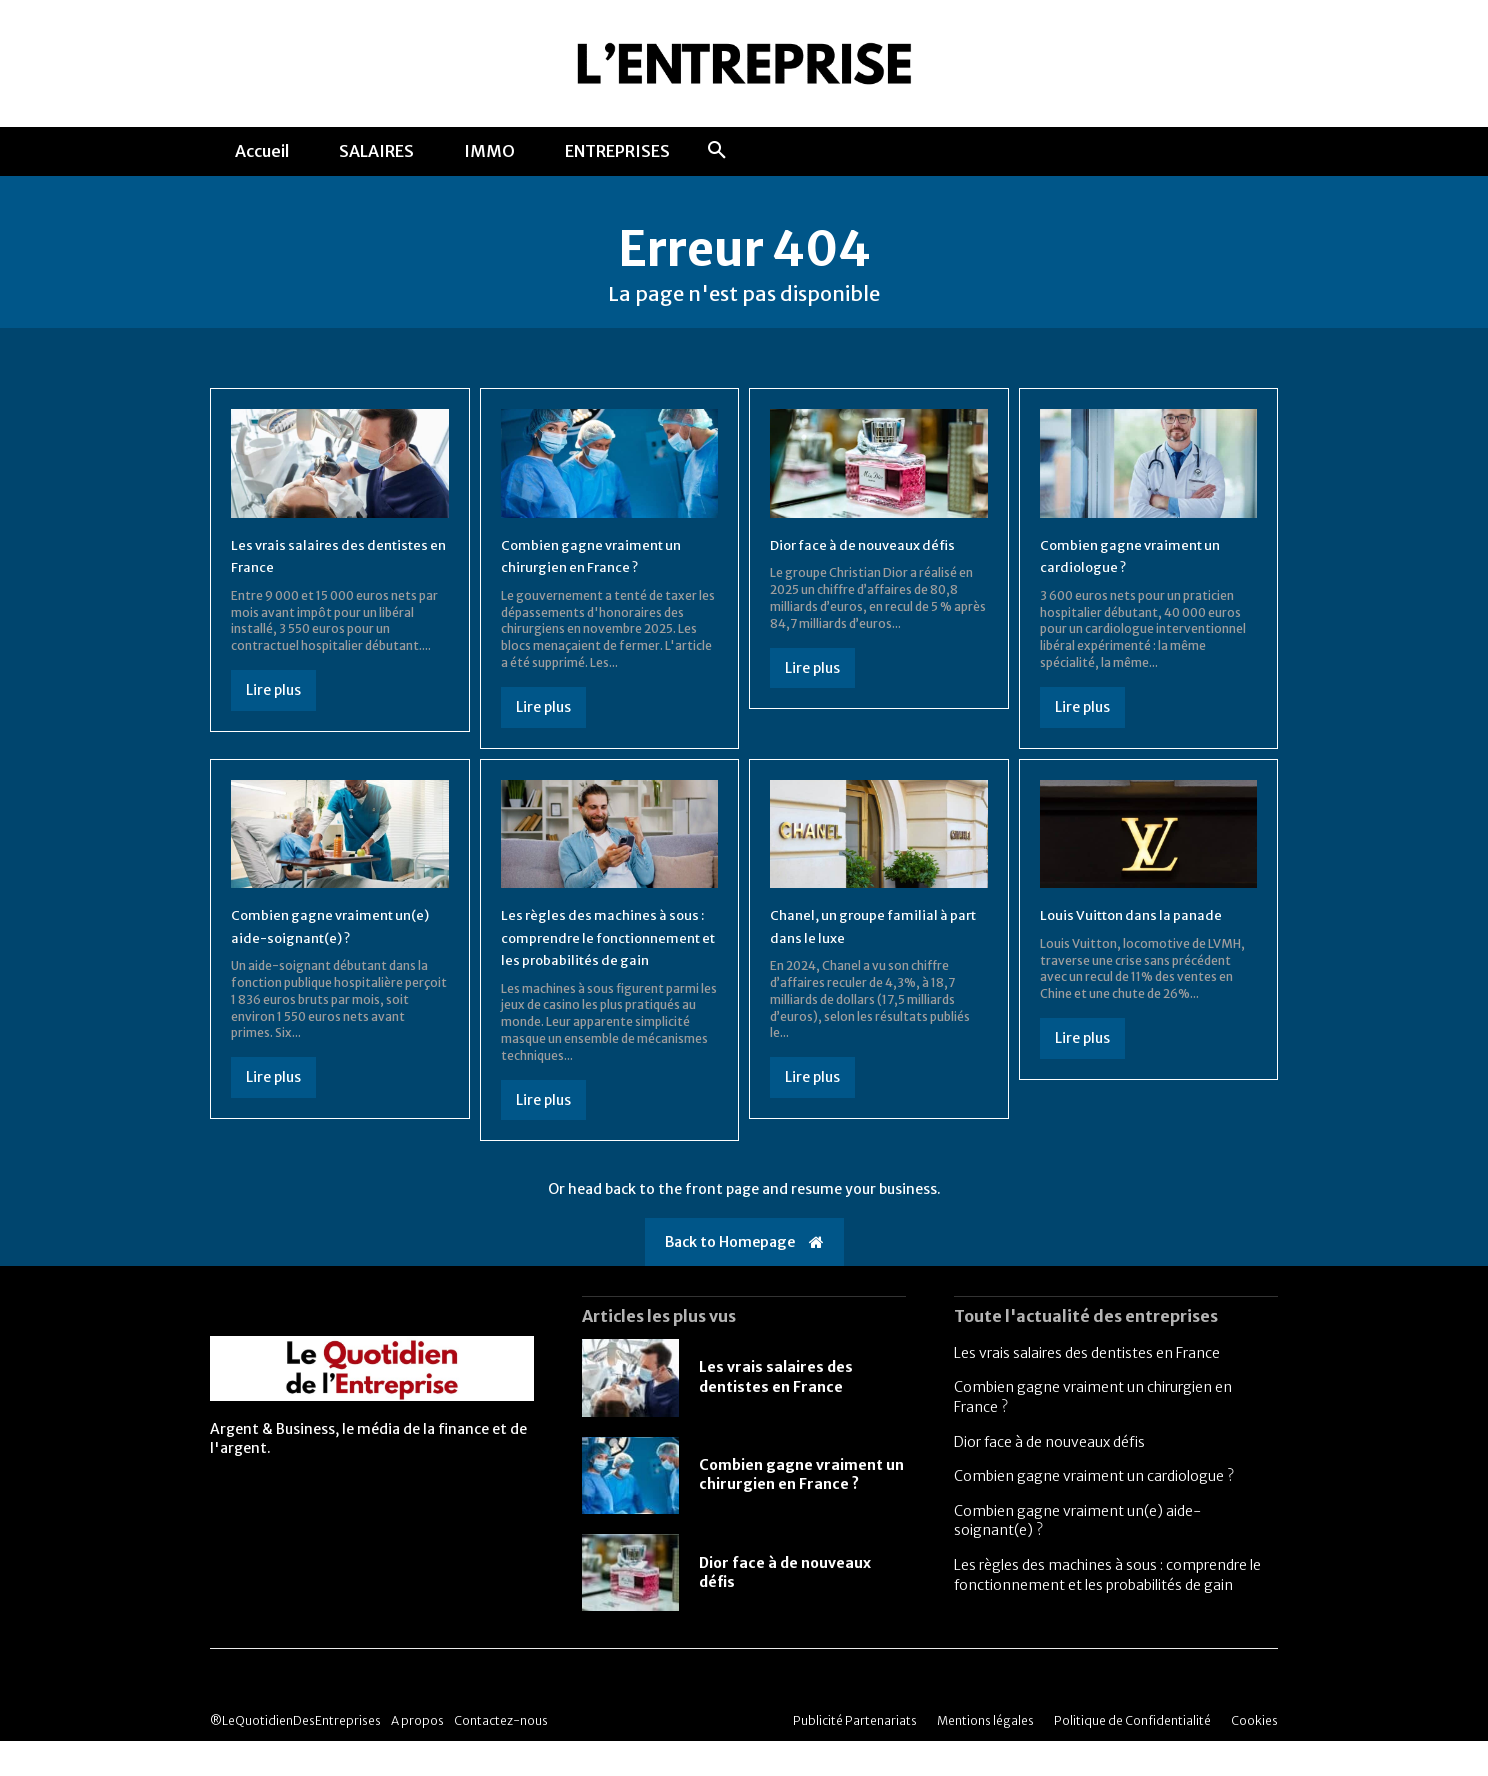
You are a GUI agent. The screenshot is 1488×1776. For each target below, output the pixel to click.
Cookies (1254, 1755)
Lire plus (273, 703)
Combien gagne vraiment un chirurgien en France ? (801, 1510)
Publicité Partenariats (855, 1755)
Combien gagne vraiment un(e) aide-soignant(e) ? (324, 938)
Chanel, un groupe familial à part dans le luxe (873, 938)
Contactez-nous (501, 1755)
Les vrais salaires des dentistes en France (1087, 1388)
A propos (417, 1755)
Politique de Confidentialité (1132, 1755)
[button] (717, 151)
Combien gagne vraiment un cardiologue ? (1094, 1511)
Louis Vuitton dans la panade (1146, 927)
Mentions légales (985, 1755)
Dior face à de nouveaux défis (1049, 1477)
